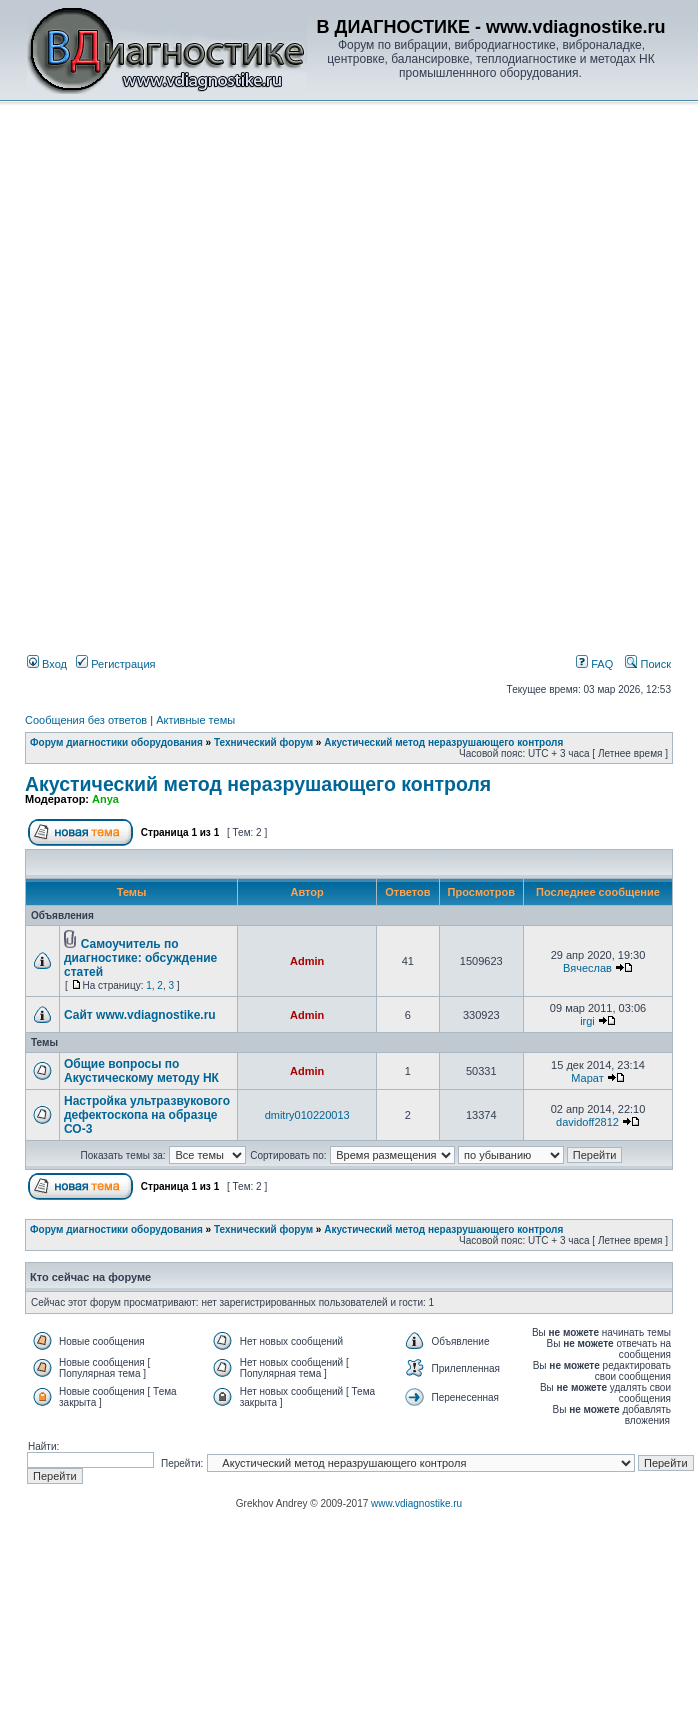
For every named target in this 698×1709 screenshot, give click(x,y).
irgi (587, 1021)
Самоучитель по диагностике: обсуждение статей (140, 958)
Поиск (648, 664)
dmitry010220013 (307, 1115)
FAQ (594, 664)
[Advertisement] (225, 336)
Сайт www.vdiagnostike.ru (140, 1015)
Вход (47, 664)
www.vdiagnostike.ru (416, 1503)
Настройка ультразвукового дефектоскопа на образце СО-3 (147, 1115)
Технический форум (263, 742)
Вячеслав (587, 968)
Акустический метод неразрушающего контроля (443, 742)
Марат (587, 1078)
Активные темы (195, 720)
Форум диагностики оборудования (116, 742)
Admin (307, 961)
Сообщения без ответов (86, 720)
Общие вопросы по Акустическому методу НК (141, 1071)
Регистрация (115, 664)
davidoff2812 (587, 1122)
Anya (105, 799)
